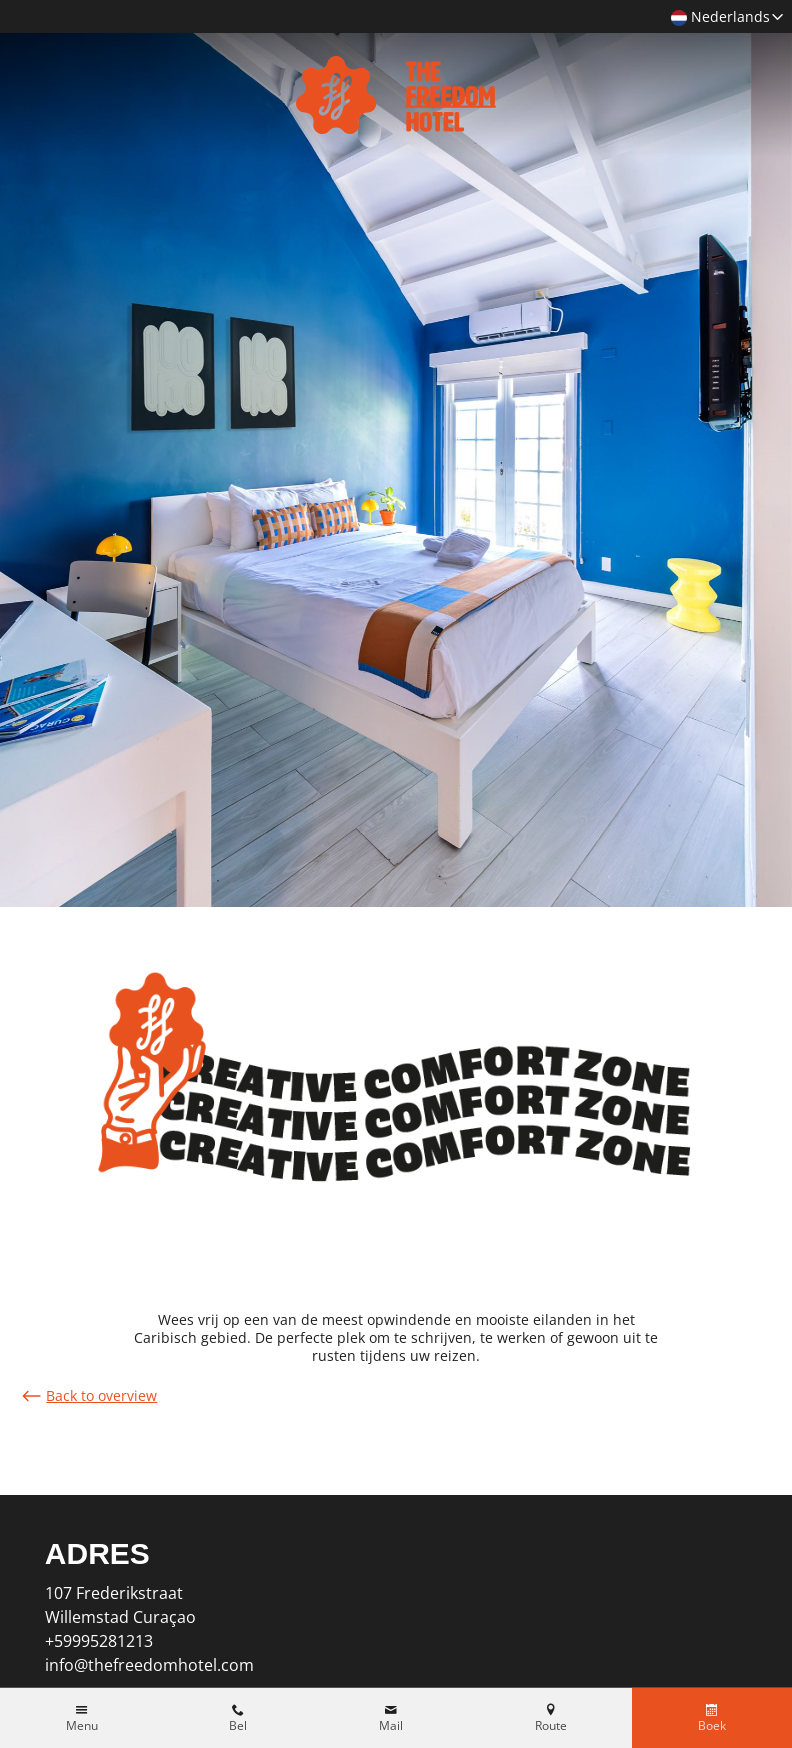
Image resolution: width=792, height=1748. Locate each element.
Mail (391, 1726)
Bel (238, 1726)
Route (551, 1726)
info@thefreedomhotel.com (149, 1665)
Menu (82, 1726)
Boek (712, 1726)
